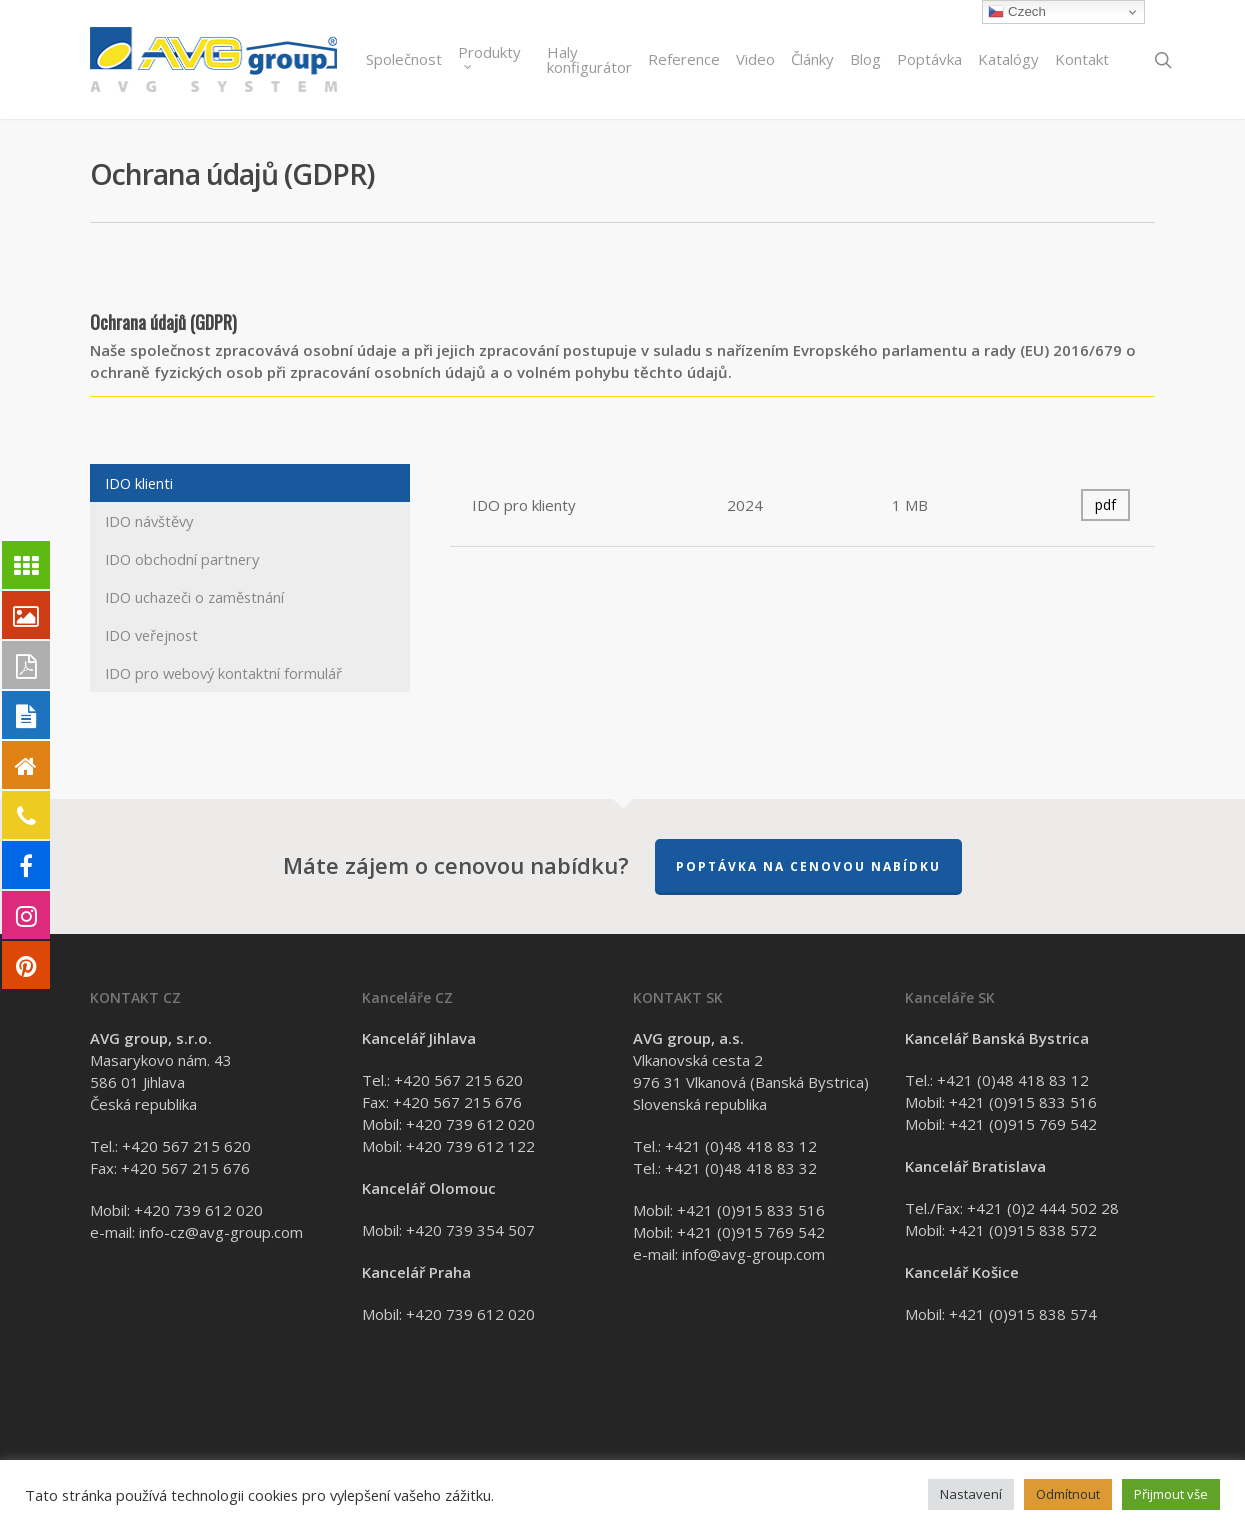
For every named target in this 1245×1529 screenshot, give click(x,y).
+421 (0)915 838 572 (1023, 1230)
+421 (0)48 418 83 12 (741, 1146)
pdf (1105, 504)
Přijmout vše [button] (1171, 1494)
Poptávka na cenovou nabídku (808, 866)
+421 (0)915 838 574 (1023, 1314)
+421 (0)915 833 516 (751, 1210)
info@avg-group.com (753, 1254)
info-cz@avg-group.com (221, 1232)
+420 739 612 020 (198, 1210)
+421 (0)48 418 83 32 (741, 1168)
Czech (1016, 12)
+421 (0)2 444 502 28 (1043, 1208)
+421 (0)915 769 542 (751, 1232)
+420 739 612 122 (470, 1146)
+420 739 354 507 (470, 1230)
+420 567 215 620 (186, 1146)
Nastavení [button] (971, 1494)
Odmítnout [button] (1068, 1494)
